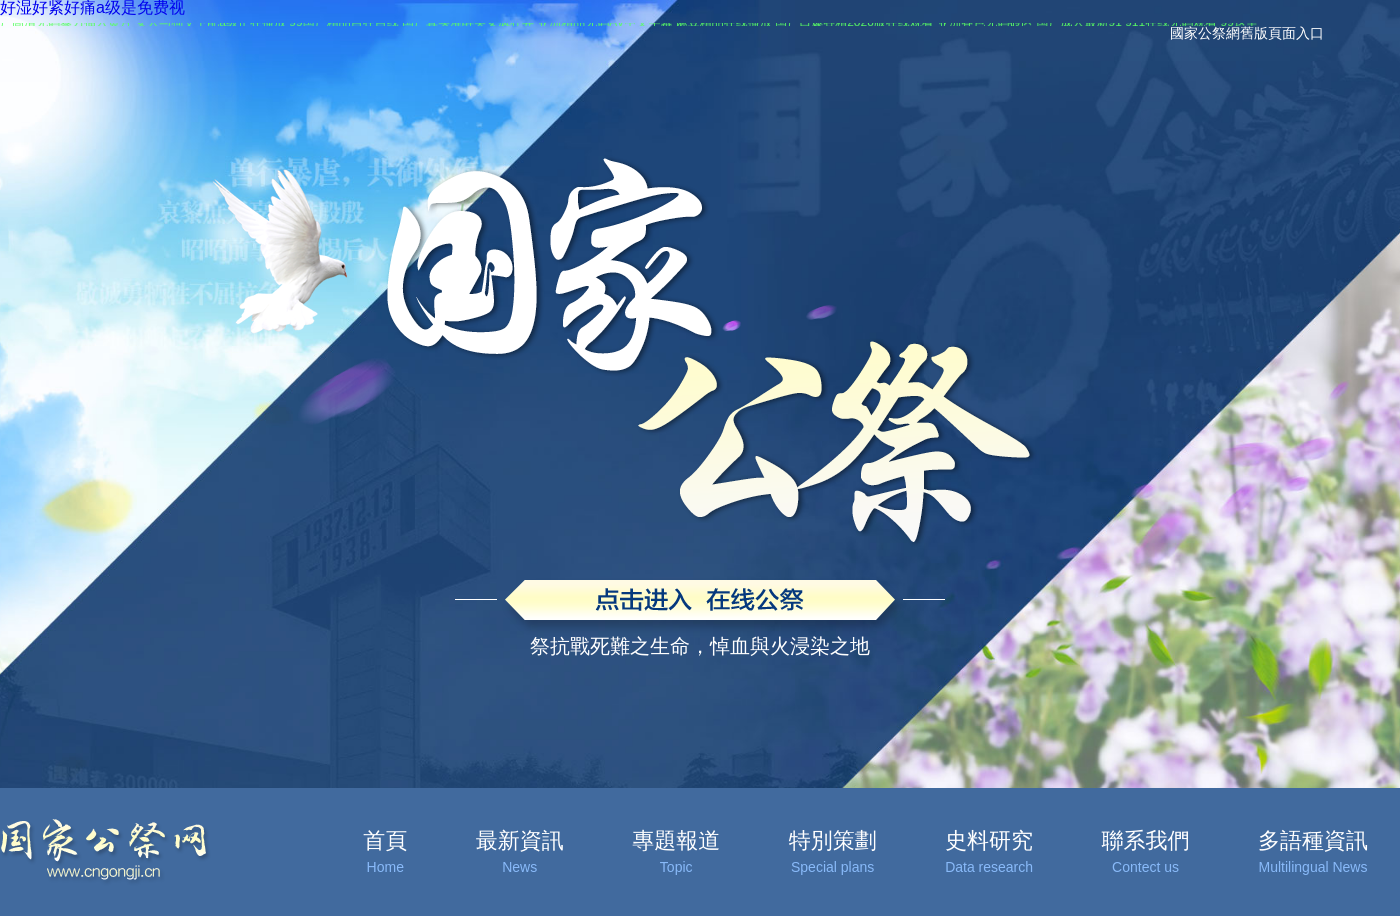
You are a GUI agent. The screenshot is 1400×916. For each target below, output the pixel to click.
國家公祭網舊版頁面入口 (1247, 33)
